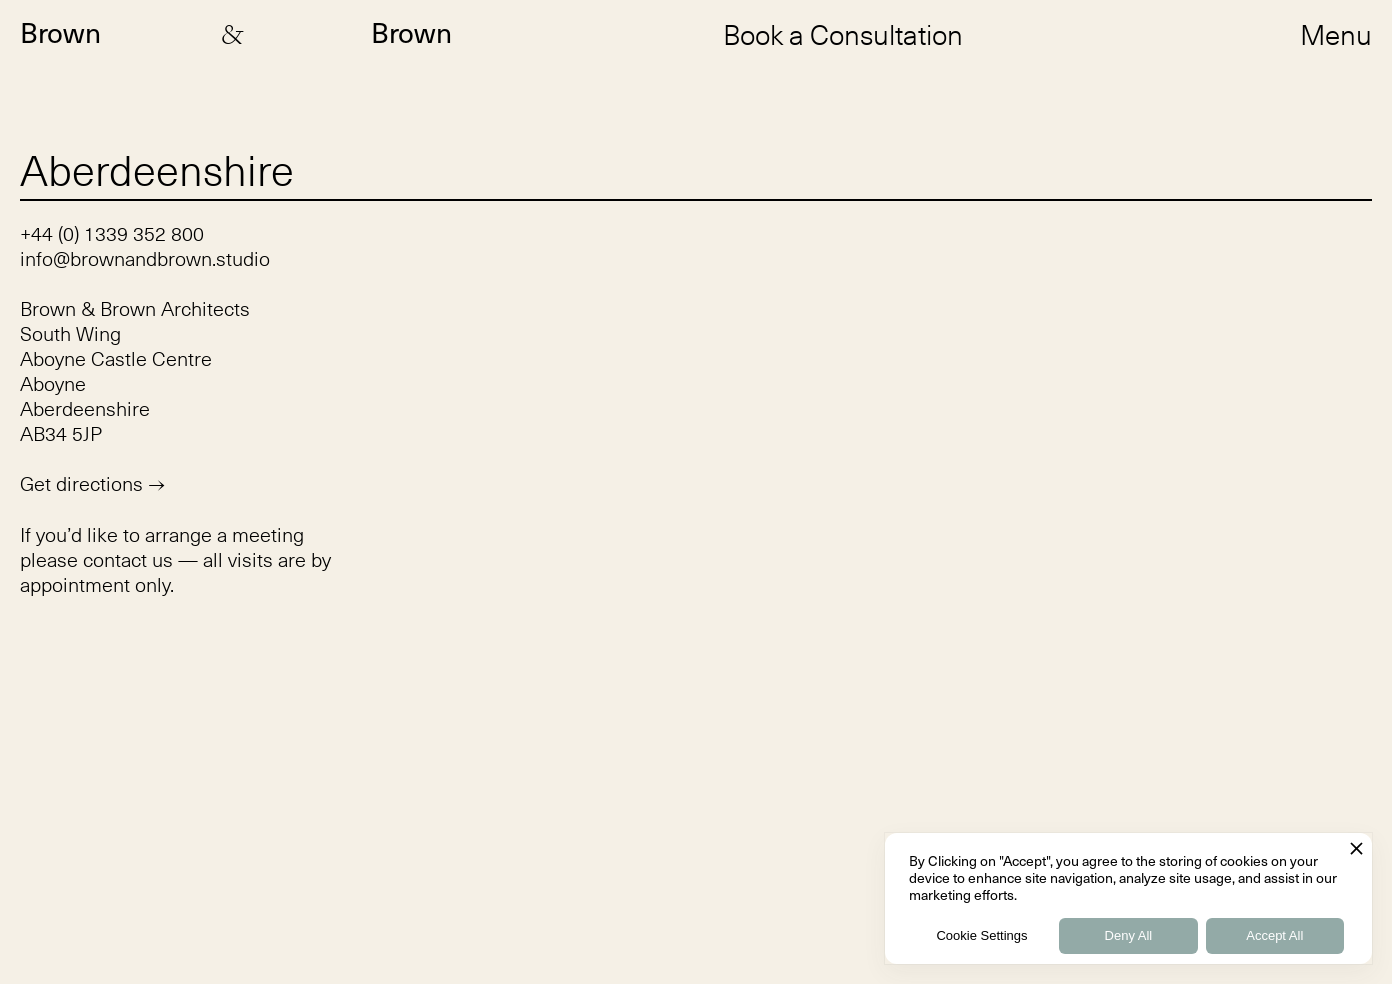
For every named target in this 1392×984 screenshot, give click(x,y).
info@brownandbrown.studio (145, 258)
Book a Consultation (843, 34)
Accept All (1274, 935)
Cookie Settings (981, 935)
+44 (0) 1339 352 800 (112, 233)
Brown (60, 34)
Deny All (1129, 935)
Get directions (93, 484)
